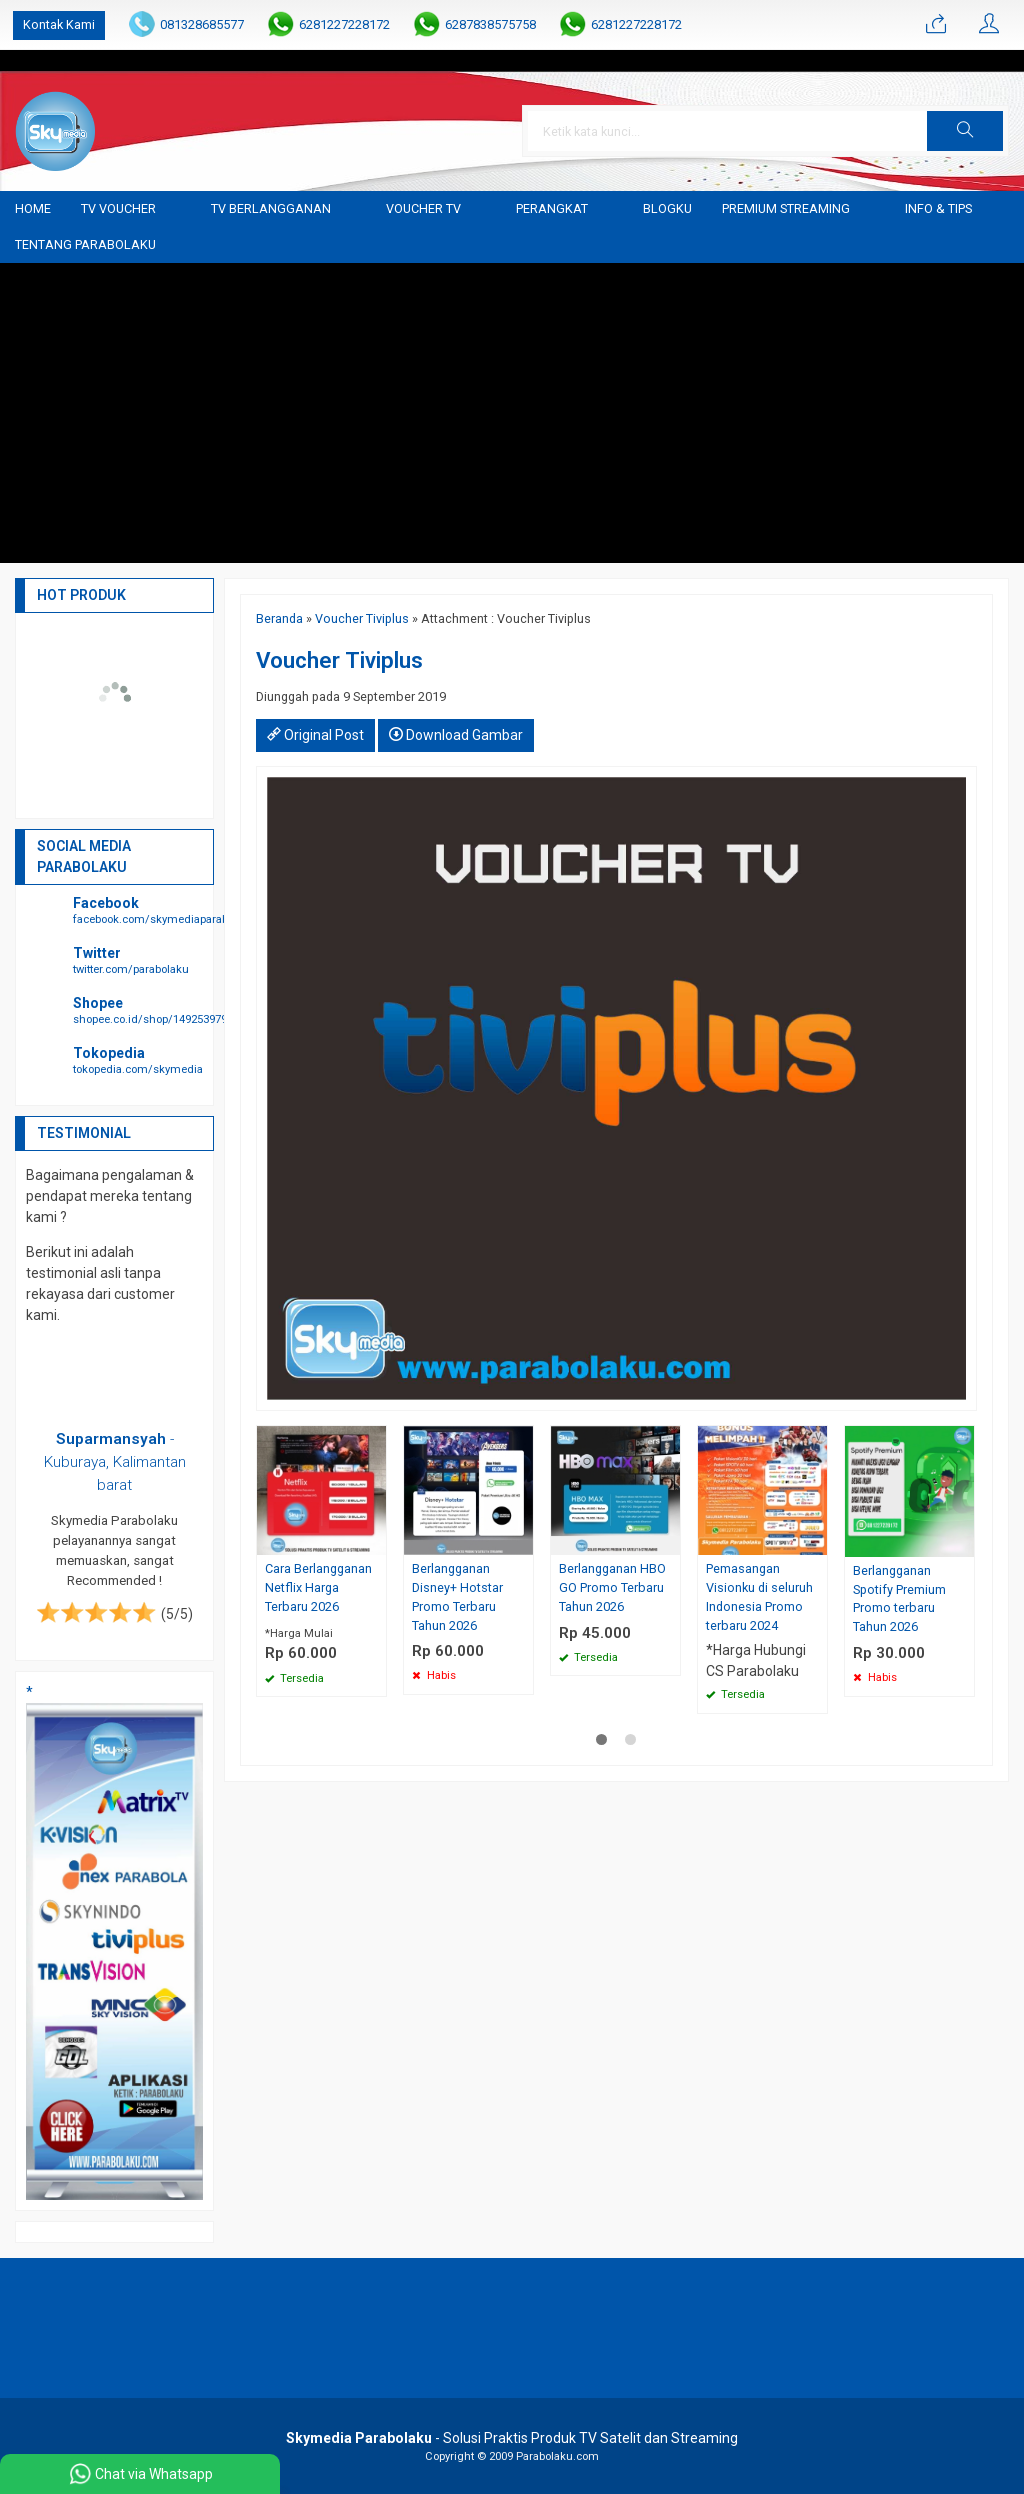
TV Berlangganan (271, 208)
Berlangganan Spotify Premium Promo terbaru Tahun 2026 (899, 1599)
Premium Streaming (786, 208)
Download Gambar (456, 735)
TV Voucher (118, 208)
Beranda (279, 618)
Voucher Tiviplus (362, 618)
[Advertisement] (512, 413)
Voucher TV (423, 208)
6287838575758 (490, 24)
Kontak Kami (59, 24)
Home (33, 208)
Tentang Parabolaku (85, 244)
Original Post (315, 735)
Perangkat (552, 208)
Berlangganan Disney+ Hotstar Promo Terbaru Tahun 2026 (457, 1597)
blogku (667, 208)
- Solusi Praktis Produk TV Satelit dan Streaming (512, 2438)
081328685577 (202, 24)
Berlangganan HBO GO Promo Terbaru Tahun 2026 (612, 1587)
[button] (965, 131)
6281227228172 (344, 24)
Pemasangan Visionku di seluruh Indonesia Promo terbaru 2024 (759, 1597)
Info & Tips (938, 208)
